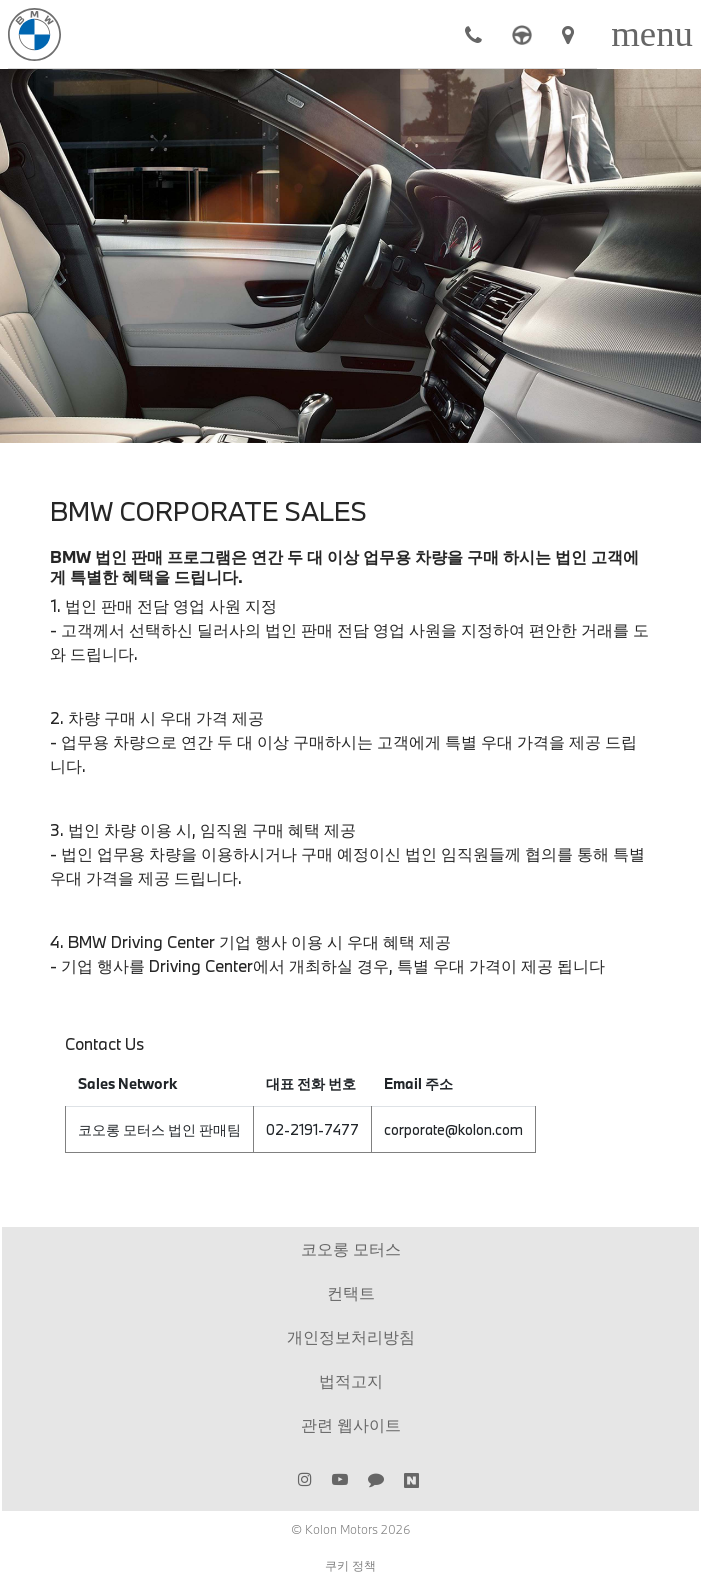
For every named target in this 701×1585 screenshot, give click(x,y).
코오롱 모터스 (351, 1248)
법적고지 (351, 1380)
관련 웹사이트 (351, 1424)
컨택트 (351, 1292)
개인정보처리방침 (351, 1336)
